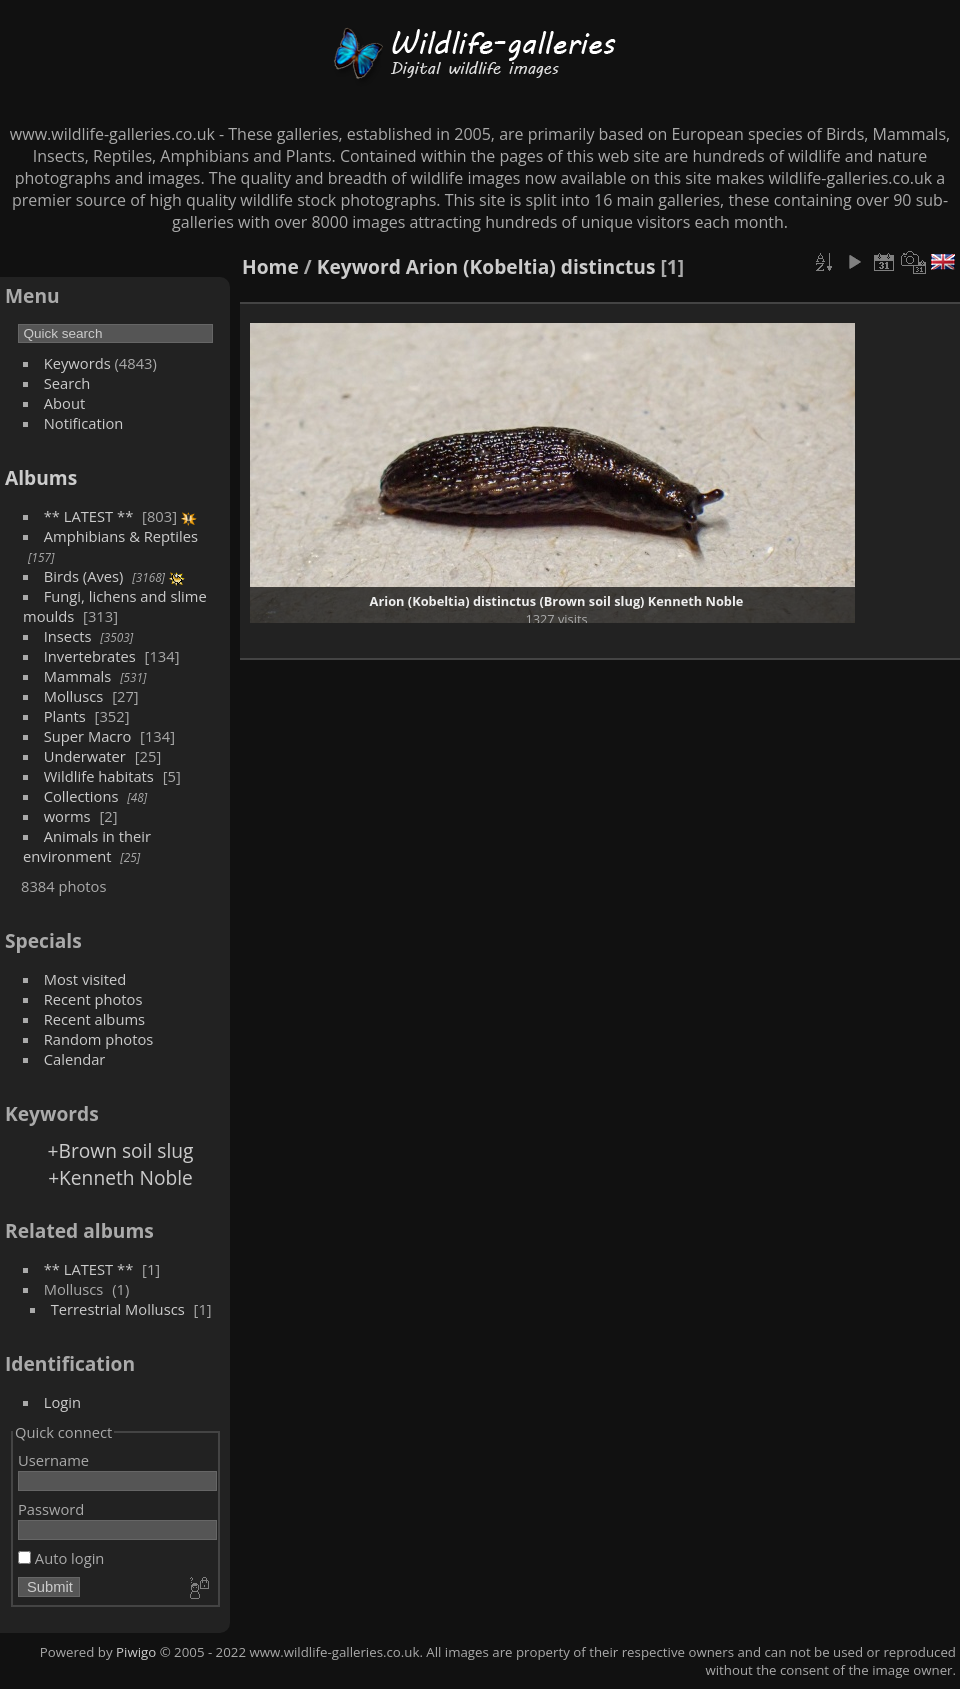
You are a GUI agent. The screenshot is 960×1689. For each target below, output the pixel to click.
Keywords (77, 363)
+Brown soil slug (121, 1150)
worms (67, 816)
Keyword (359, 266)
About (64, 403)
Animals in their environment (87, 846)
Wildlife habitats (99, 776)
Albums (41, 477)
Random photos (99, 1039)
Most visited (85, 979)
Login (62, 1402)
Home (270, 266)
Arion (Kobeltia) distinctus (531, 266)
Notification (84, 423)
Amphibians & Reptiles (121, 536)
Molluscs (74, 696)
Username (53, 1460)
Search (67, 383)
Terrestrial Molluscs (118, 1309)
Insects (68, 636)
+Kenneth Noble (120, 1177)
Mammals (78, 676)
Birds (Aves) (84, 576)
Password (51, 1509)
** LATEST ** (89, 516)
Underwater (85, 756)
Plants (65, 716)
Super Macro (88, 736)
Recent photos (93, 999)
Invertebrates (90, 656)
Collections (81, 796)
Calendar (75, 1059)
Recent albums (94, 1019)
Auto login (61, 1558)
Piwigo (136, 1652)
